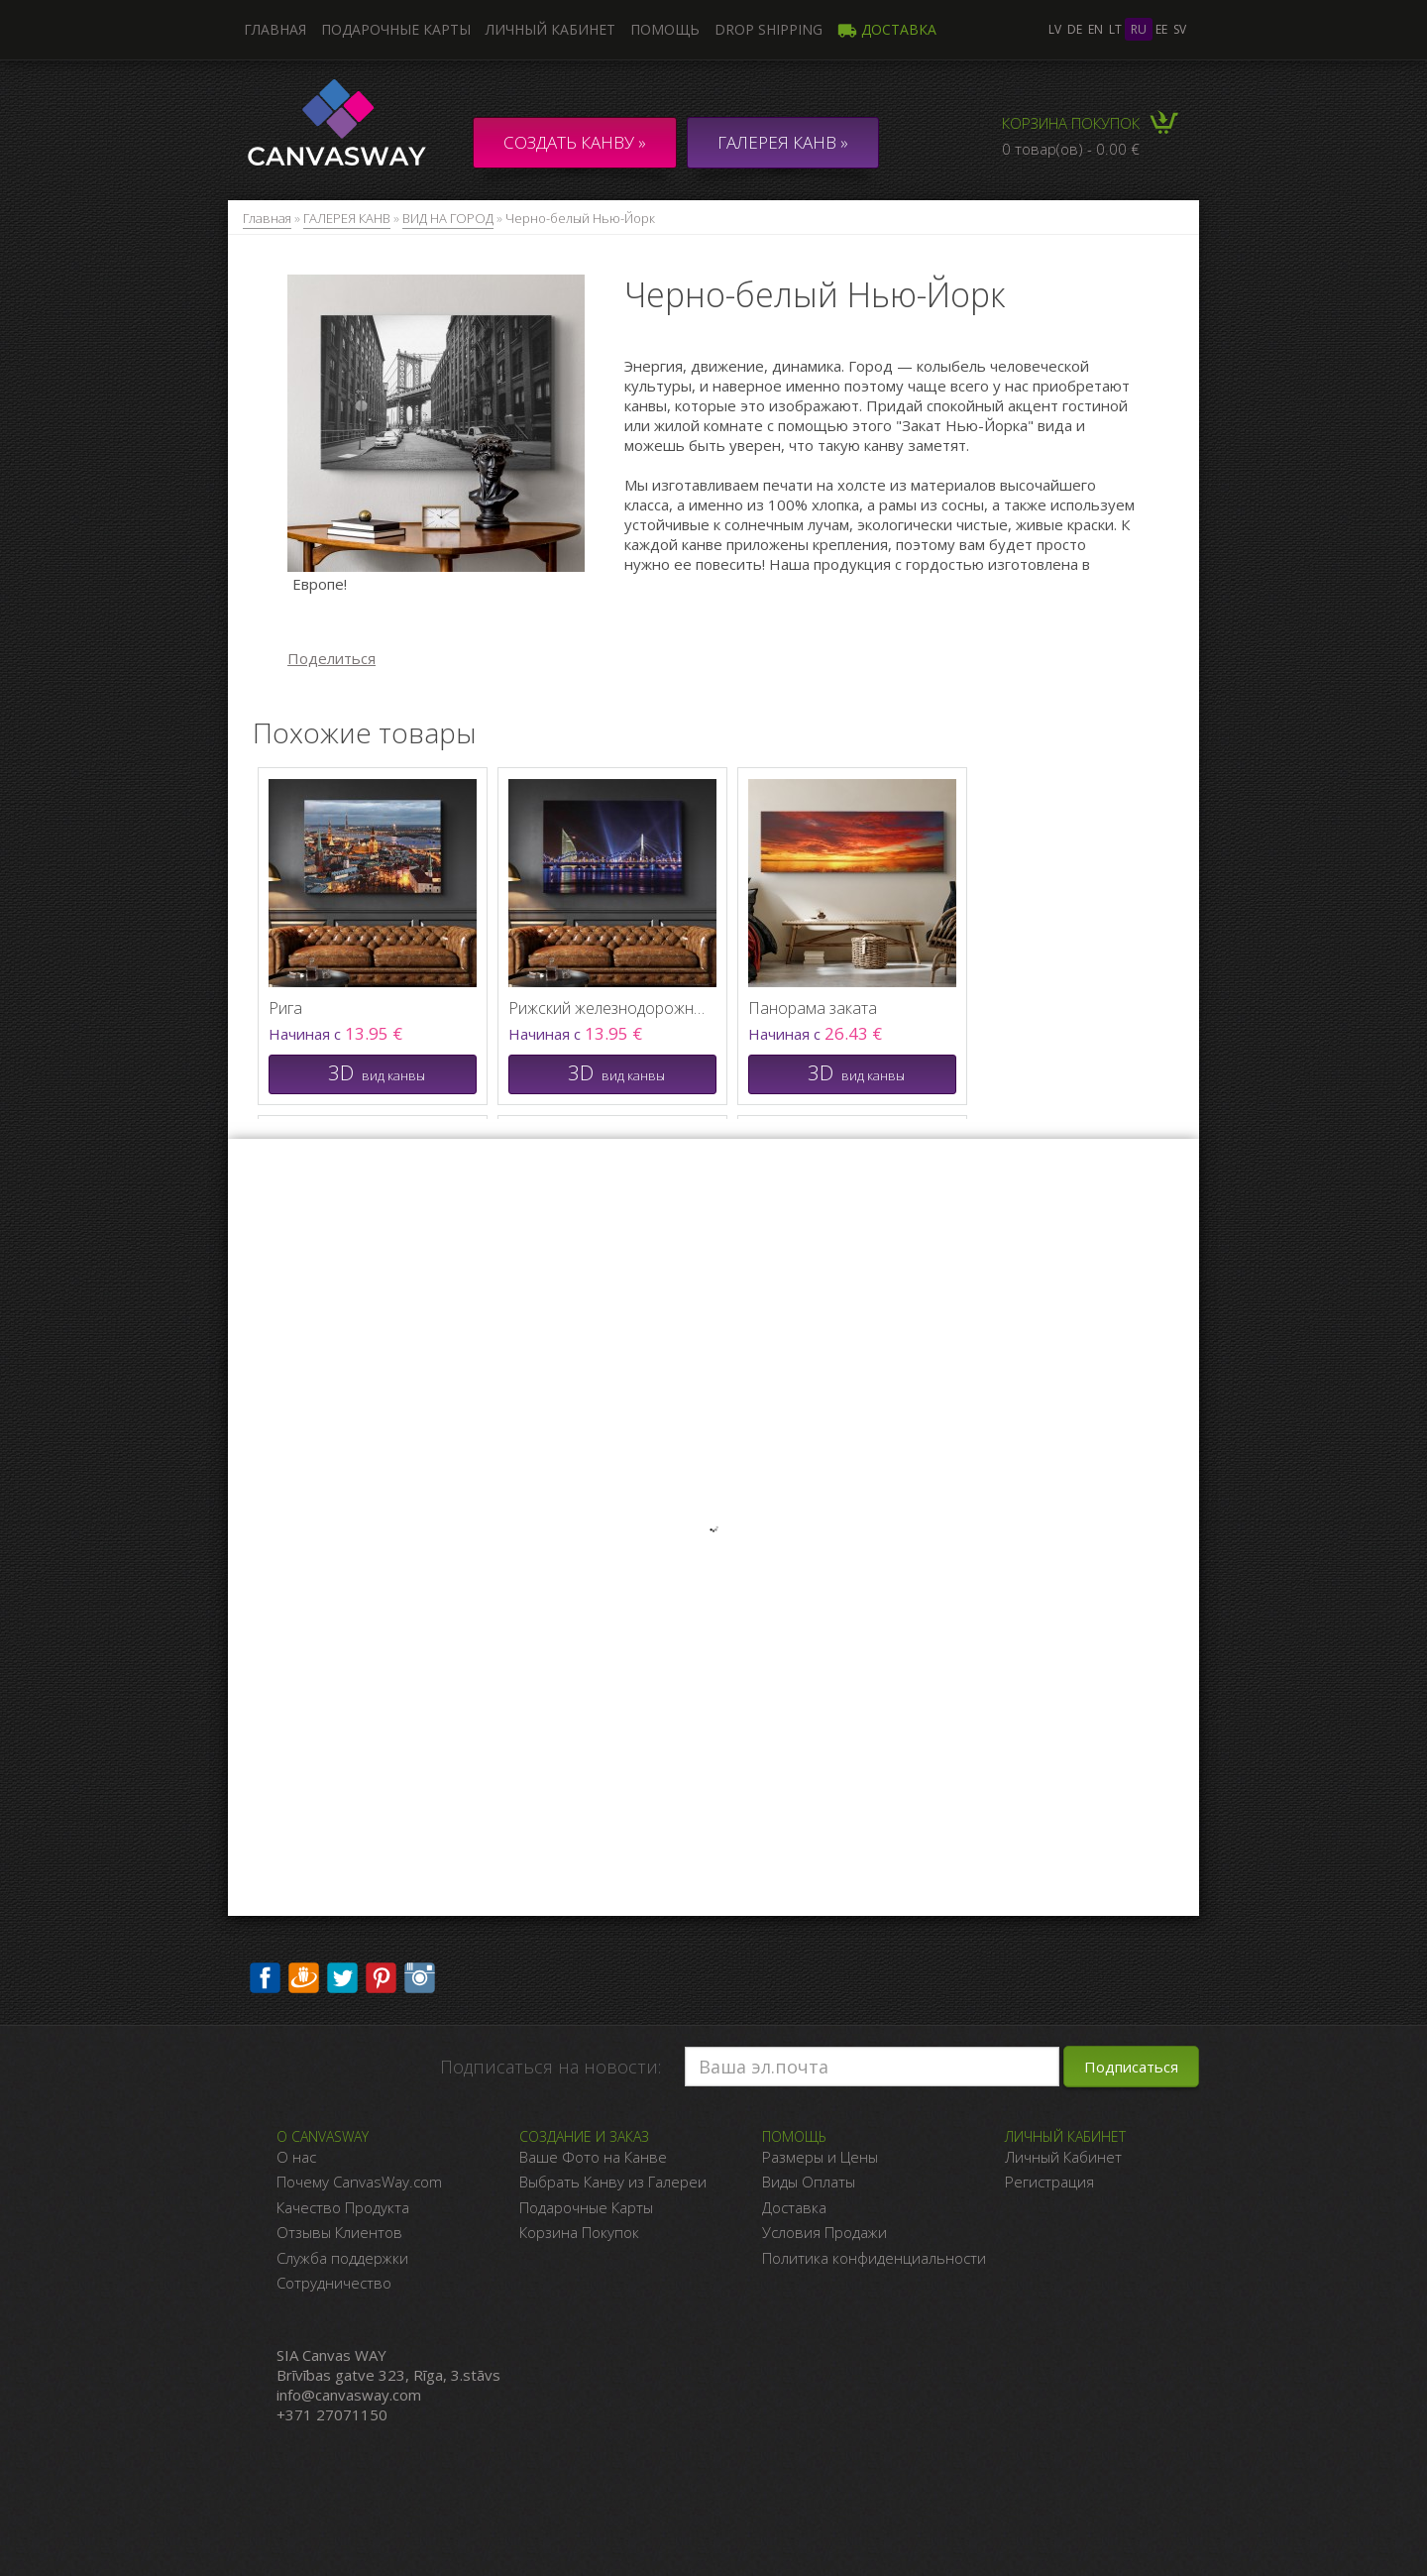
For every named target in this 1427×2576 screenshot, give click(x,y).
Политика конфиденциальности (874, 2258)
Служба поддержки (342, 2258)
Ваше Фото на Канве (593, 2157)
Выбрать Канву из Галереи (613, 2181)
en (1095, 29)
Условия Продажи (824, 2232)
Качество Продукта (342, 2207)
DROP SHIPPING (768, 29)
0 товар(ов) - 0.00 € (1071, 149)
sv (1179, 29)
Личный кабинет (550, 29)
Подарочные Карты (586, 2207)
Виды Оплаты (808, 2181)
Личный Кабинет (1063, 2157)
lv (1054, 29)
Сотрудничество (333, 2283)
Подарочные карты (396, 29)
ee (1161, 29)
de (1074, 29)
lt (1115, 29)
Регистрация (1049, 2181)
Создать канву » (574, 142)
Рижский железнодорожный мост (607, 1008)
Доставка (886, 29)
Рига (285, 1008)
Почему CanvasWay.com (359, 2181)
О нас (296, 2157)
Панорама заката (812, 1008)
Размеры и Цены (820, 2157)
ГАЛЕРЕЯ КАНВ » (782, 142)
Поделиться (331, 658)
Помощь (665, 29)
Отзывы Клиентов (339, 2232)
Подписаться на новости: (550, 2066)
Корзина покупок (1071, 123)
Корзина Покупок (579, 2232)
